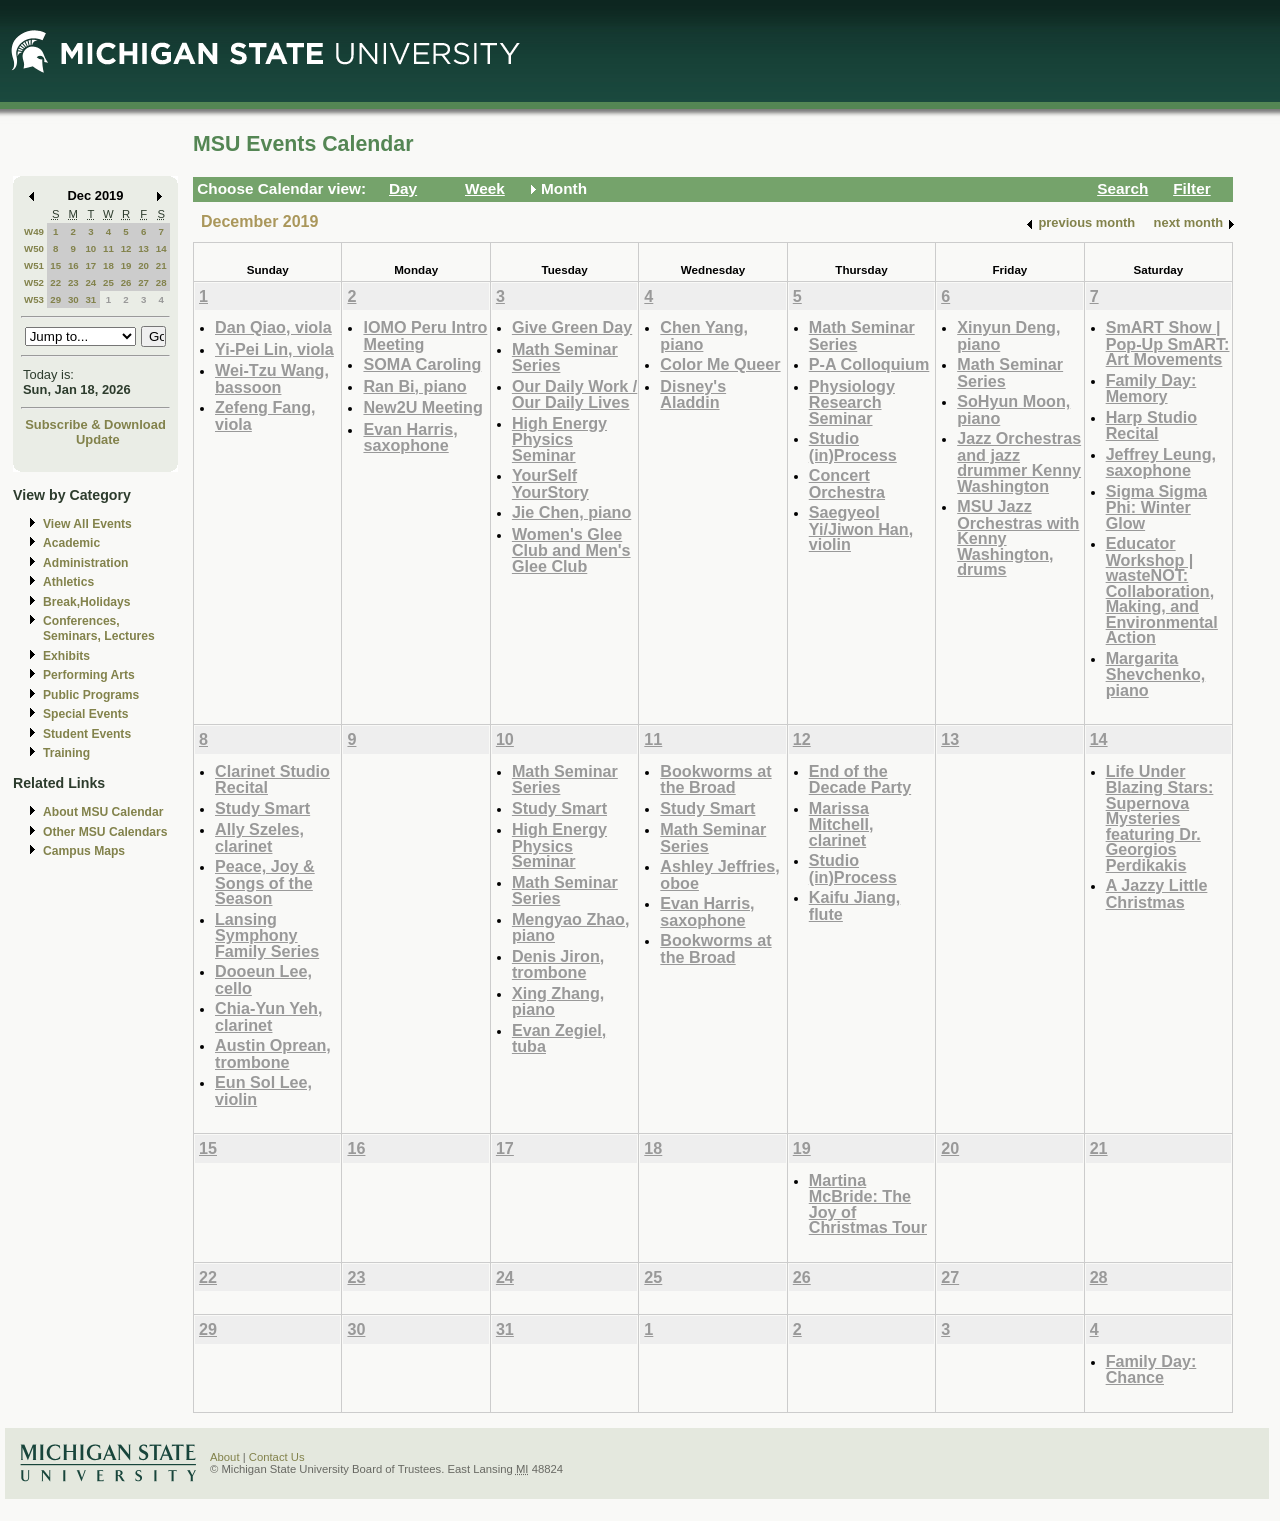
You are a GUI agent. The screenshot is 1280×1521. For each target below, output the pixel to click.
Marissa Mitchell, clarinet (841, 824)
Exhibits (66, 656)
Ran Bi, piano (414, 386)
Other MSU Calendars (105, 832)
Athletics (68, 582)
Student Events (87, 734)
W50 (34, 248)
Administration (85, 563)
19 (126, 265)
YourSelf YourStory (550, 483)
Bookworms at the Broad (715, 779)
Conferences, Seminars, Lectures (99, 628)
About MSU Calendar (103, 812)
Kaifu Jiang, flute (855, 905)
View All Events (87, 524)
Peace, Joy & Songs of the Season (265, 882)
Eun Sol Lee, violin (263, 1090)
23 (73, 282)
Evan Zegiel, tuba (559, 1038)
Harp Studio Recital (1152, 425)
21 (161, 265)
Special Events (85, 714)
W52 (34, 282)
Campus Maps (84, 851)
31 (90, 299)
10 (90, 248)
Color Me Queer (720, 364)
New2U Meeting (422, 407)
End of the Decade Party (860, 779)
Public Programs (91, 695)
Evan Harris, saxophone (410, 437)
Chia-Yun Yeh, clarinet (268, 1016)
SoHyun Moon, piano (1013, 409)
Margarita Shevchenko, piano (1156, 674)
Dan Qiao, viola (273, 327)
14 (161, 248)
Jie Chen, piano (571, 512)
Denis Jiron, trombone (558, 964)
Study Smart (262, 808)
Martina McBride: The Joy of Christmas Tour (868, 1204)
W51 (34, 265)
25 (108, 282)
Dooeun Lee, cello (263, 979)
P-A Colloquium (869, 364)
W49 (34, 231)
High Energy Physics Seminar (559, 439)
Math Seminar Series (565, 357)
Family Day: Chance (1151, 1369)
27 (143, 282)
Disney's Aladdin (693, 394)
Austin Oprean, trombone (273, 1053)
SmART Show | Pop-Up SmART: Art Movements (1168, 343)
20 (143, 265)
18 (108, 265)
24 (90, 282)
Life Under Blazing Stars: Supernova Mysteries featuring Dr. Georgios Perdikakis (1160, 818)
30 (73, 299)
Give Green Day (572, 327)
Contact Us (277, 1457)
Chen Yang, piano (704, 335)
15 (55, 265)
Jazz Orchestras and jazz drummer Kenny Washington (1019, 462)
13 (143, 248)
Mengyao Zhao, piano (571, 927)
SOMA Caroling (422, 364)
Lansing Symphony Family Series (267, 935)
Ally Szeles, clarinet (259, 837)
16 (73, 265)
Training (66, 753)
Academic (71, 543)
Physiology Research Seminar (852, 402)
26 (126, 282)
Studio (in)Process (853, 446)
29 (55, 299)
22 (55, 282)
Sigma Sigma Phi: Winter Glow (1156, 507)
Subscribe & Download (95, 424)
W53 (34, 299)
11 (108, 248)
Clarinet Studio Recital (272, 779)
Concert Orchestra (847, 483)
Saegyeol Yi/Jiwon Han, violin (861, 528)
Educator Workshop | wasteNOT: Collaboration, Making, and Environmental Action (1162, 590)
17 (90, 265)
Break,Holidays (87, 602)
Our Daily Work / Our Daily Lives (574, 394)
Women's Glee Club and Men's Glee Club (571, 550)
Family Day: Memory (1151, 388)
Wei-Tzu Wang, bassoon (272, 378)
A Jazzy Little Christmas (1157, 893)
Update (98, 439)
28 (161, 282)
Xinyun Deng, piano (1008, 335)
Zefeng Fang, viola (265, 415)
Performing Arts (89, 675)
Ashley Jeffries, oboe (719, 874)
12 (126, 248)
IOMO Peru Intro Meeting (425, 335)
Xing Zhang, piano (558, 1001)
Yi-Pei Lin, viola (274, 349)
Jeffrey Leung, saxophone (1161, 462)
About (225, 1457)
